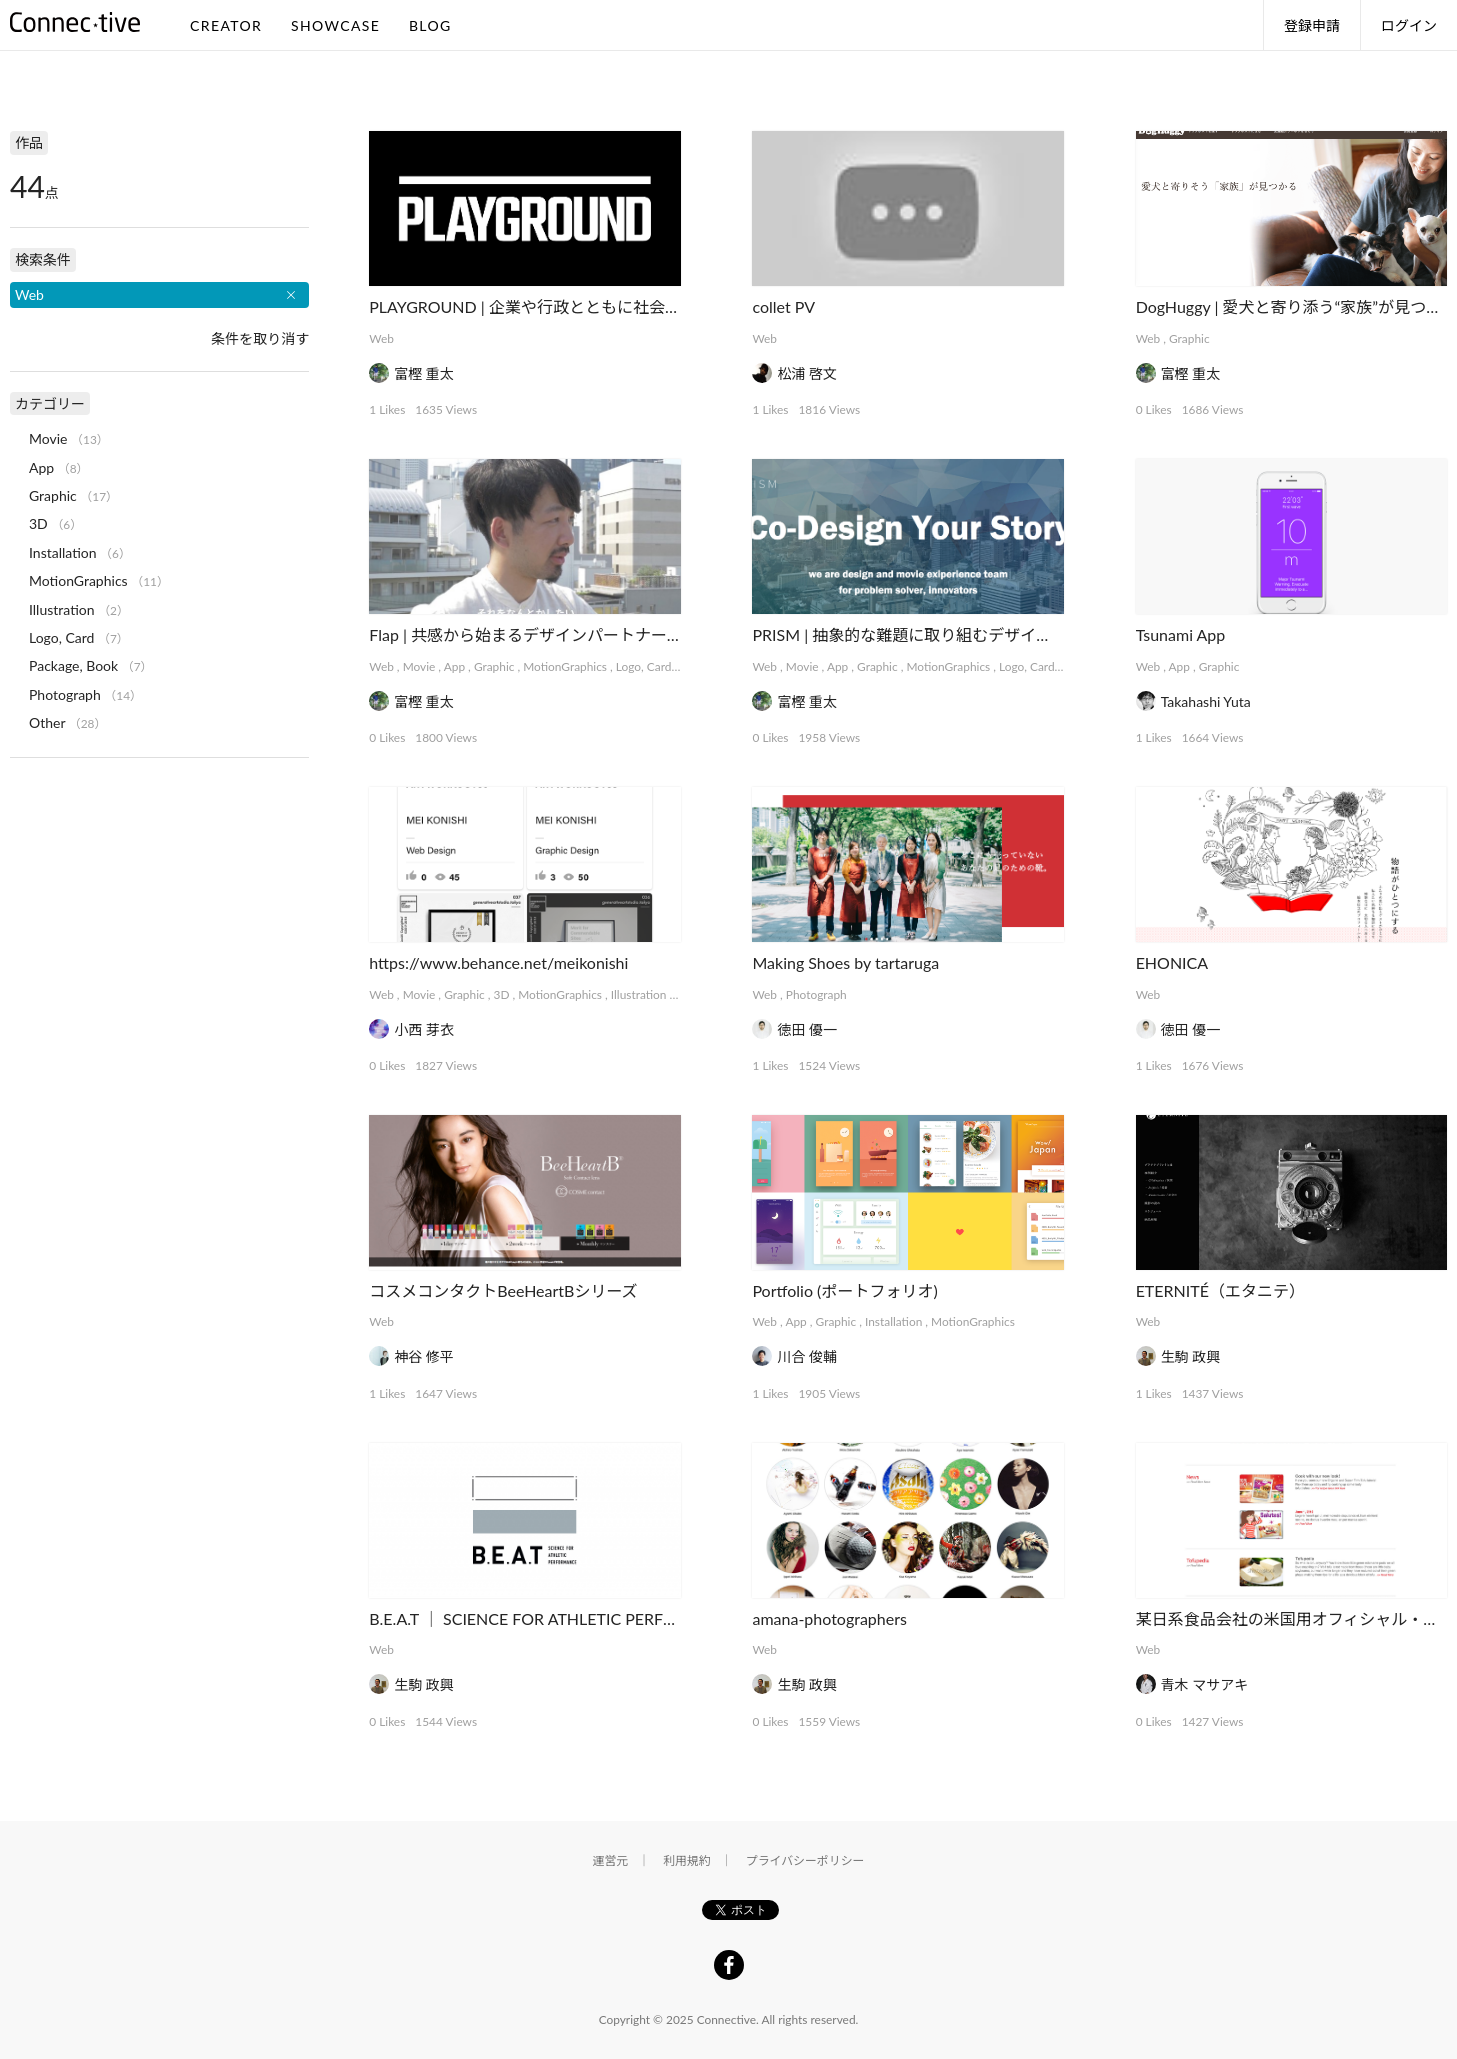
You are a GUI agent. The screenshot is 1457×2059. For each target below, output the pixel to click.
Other (47, 722)
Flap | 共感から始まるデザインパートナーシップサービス (573, 634)
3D (502, 994)
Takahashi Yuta (1206, 701)
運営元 (611, 1860)
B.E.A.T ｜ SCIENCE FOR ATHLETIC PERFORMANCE (556, 1618)
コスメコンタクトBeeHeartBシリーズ (503, 1290)
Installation (893, 1321)
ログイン (1409, 25)
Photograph (816, 994)
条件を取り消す (260, 338)
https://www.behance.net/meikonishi (498, 962)
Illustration (639, 994)
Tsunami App (1181, 634)
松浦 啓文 (807, 373)
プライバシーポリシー (805, 1860)
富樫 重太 (424, 373)
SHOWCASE (335, 25)
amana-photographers (829, 1618)
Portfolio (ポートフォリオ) (844, 1290)
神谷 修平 (424, 1356)
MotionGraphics (565, 666)
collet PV (783, 306)
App (454, 666)
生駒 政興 (1191, 1356)
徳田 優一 (807, 1029)
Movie (419, 666)
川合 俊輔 (807, 1356)
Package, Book (73, 665)
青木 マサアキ (1205, 1684)
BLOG (430, 25)
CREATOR (226, 25)
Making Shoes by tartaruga (845, 962)
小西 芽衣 (424, 1029)
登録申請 (1312, 25)
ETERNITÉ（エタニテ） (1220, 1290)
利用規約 (687, 1860)
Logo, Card (644, 666)
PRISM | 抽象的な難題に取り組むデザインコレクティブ (949, 634)
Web (381, 338)
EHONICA (1172, 962)
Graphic (1189, 338)
